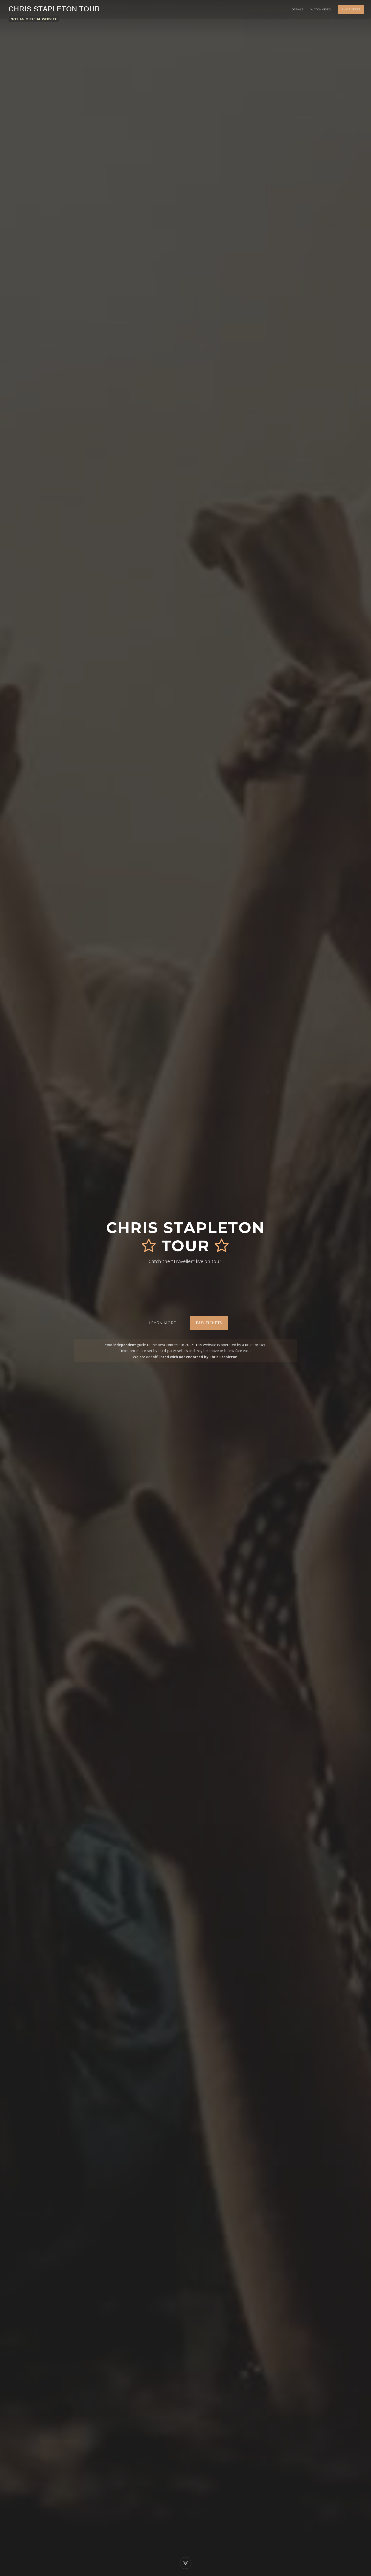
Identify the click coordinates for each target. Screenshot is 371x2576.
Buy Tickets (350, 9)
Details (297, 9)
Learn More (162, 1323)
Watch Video (320, 9)
